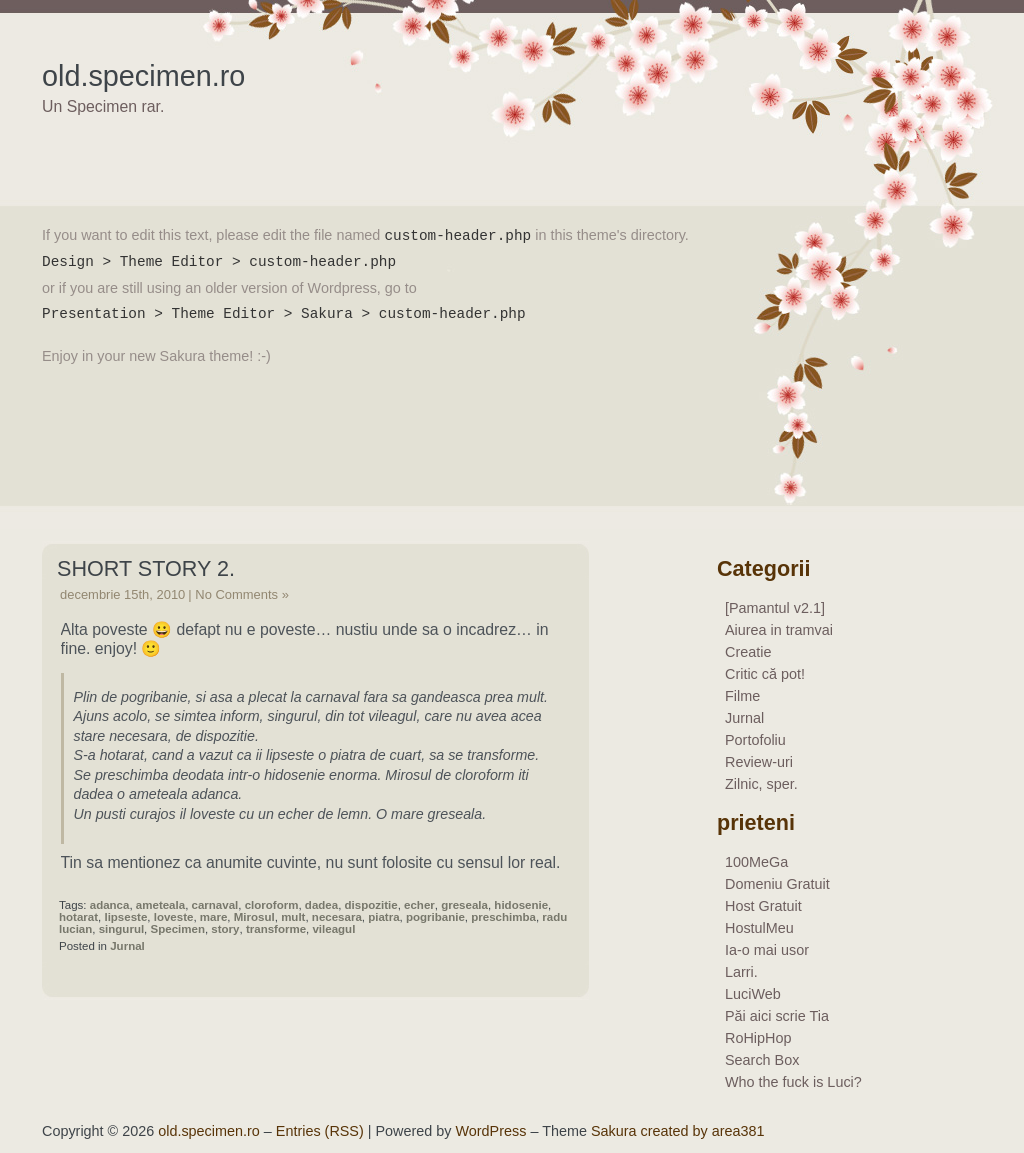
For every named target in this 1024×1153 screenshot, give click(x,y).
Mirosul (254, 917)
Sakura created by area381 (678, 1131)
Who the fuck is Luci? (793, 1082)
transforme (276, 929)
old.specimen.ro (143, 76)
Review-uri (759, 762)
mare (214, 917)
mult (293, 917)
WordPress (491, 1131)
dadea (321, 905)
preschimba (503, 917)
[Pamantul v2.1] (775, 608)
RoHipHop (758, 1038)
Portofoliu (755, 740)
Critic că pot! (765, 674)
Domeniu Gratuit (777, 884)
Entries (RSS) (320, 1131)
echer (419, 905)
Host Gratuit (763, 906)
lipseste (125, 917)
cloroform (272, 905)
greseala (464, 905)
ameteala (160, 905)
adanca (110, 905)
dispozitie (371, 905)
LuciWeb (753, 994)
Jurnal (127, 946)
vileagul (333, 929)
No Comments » (242, 594)
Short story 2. (146, 568)
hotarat (78, 917)
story (225, 929)
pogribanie (435, 917)
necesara (337, 917)
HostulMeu (759, 928)
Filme (742, 696)
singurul (121, 929)
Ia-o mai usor (767, 950)
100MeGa (756, 862)
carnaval (215, 905)
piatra (383, 917)
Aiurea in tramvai (779, 630)
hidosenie (521, 905)
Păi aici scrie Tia (777, 1016)
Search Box (762, 1060)
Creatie (748, 652)
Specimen (178, 929)
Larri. (741, 972)
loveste (174, 917)
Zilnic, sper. (761, 784)
